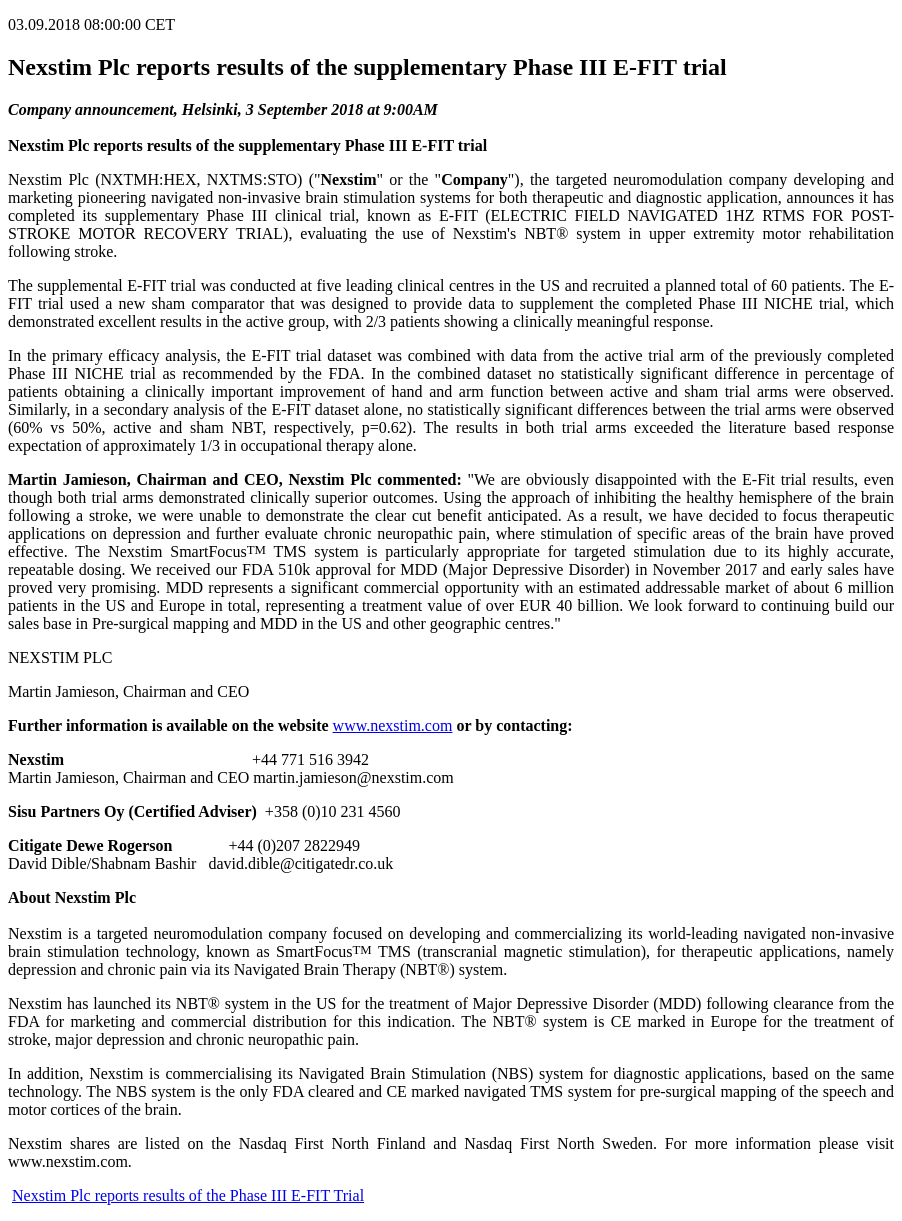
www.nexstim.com (393, 725)
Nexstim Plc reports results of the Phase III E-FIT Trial (188, 1195)
